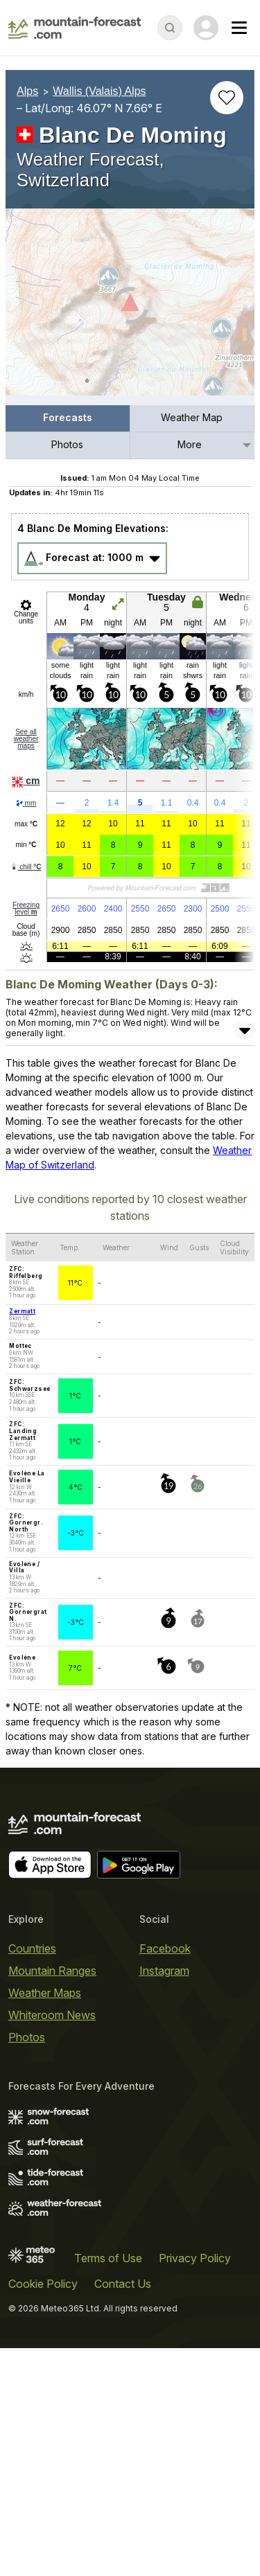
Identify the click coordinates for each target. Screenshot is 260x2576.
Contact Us (122, 2284)
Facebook (165, 1948)
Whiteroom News (52, 2015)
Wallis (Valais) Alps (99, 91)
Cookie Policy (43, 2284)
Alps (27, 91)
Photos (67, 444)
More (189, 444)
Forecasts (67, 417)
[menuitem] (68, 418)
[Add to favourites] (226, 97)
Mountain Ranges (52, 1971)
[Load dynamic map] (130, 307)
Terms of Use (108, 2258)
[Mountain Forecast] (74, 28)
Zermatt (22, 1311)
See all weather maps (26, 738)
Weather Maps (44, 1993)
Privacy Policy (195, 2258)
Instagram (164, 1971)
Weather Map (192, 417)
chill (25, 867)
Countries (32, 1948)
